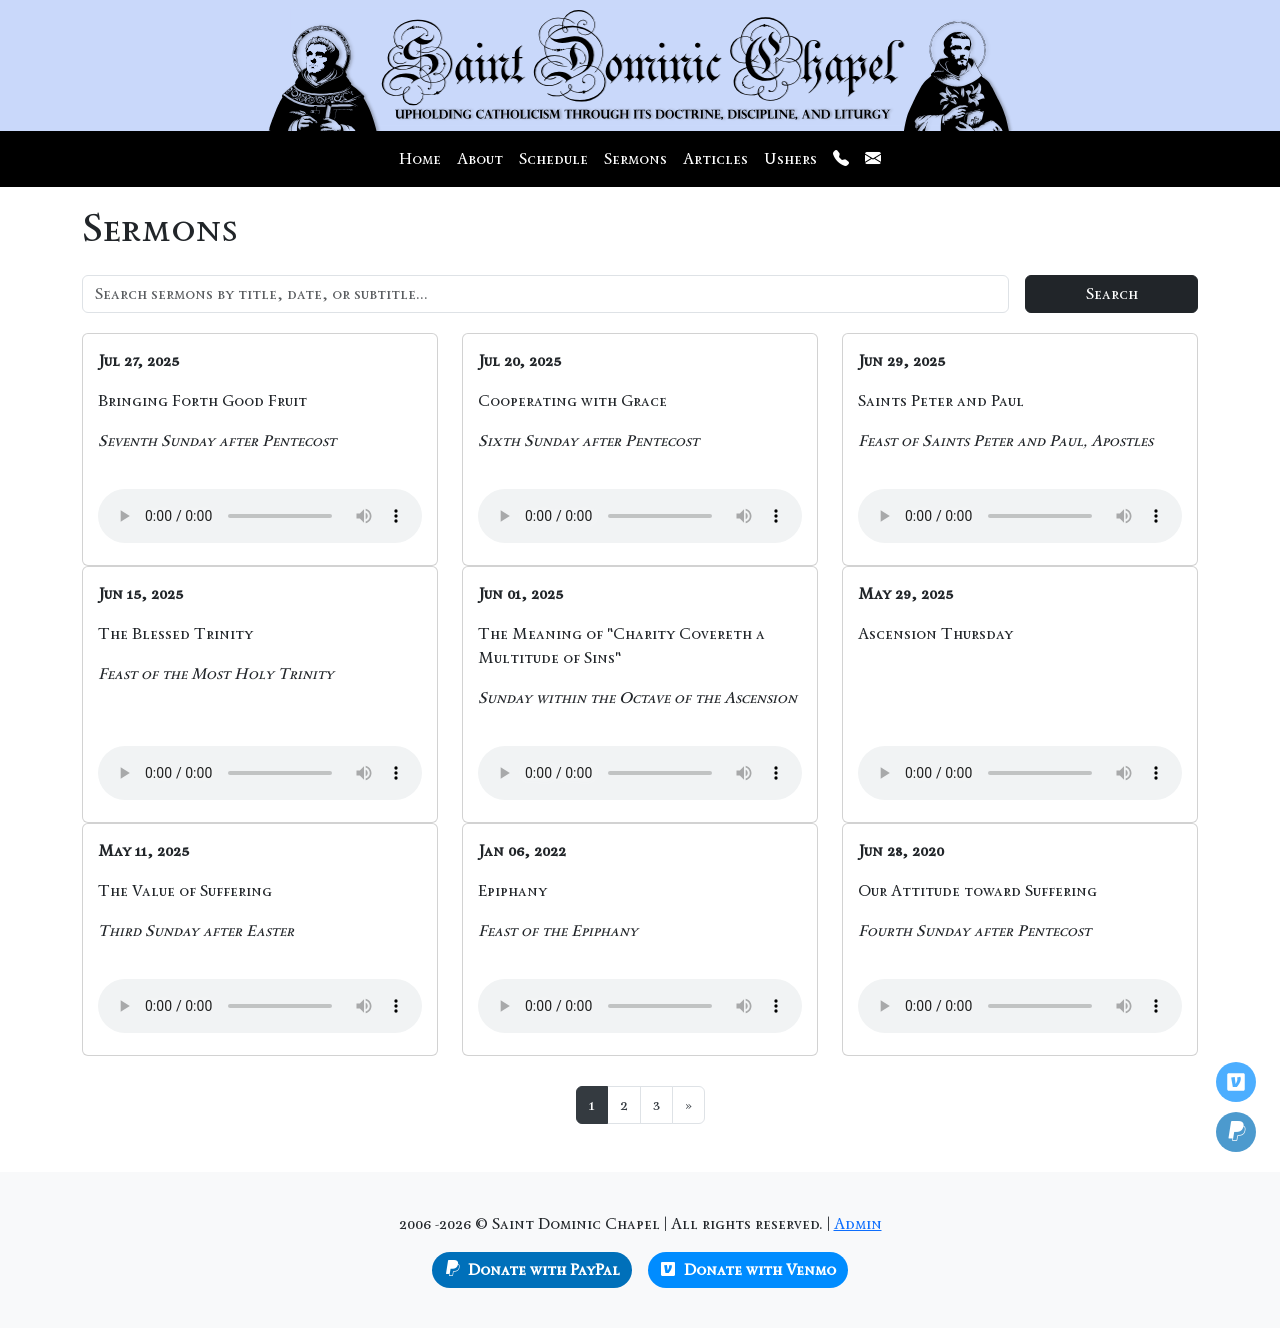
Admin (858, 1223)
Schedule (553, 158)
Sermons (635, 158)
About (480, 158)
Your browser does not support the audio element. (260, 516)
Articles (715, 158)
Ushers (790, 158)
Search (1112, 293)
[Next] (688, 1105)
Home (420, 158)
